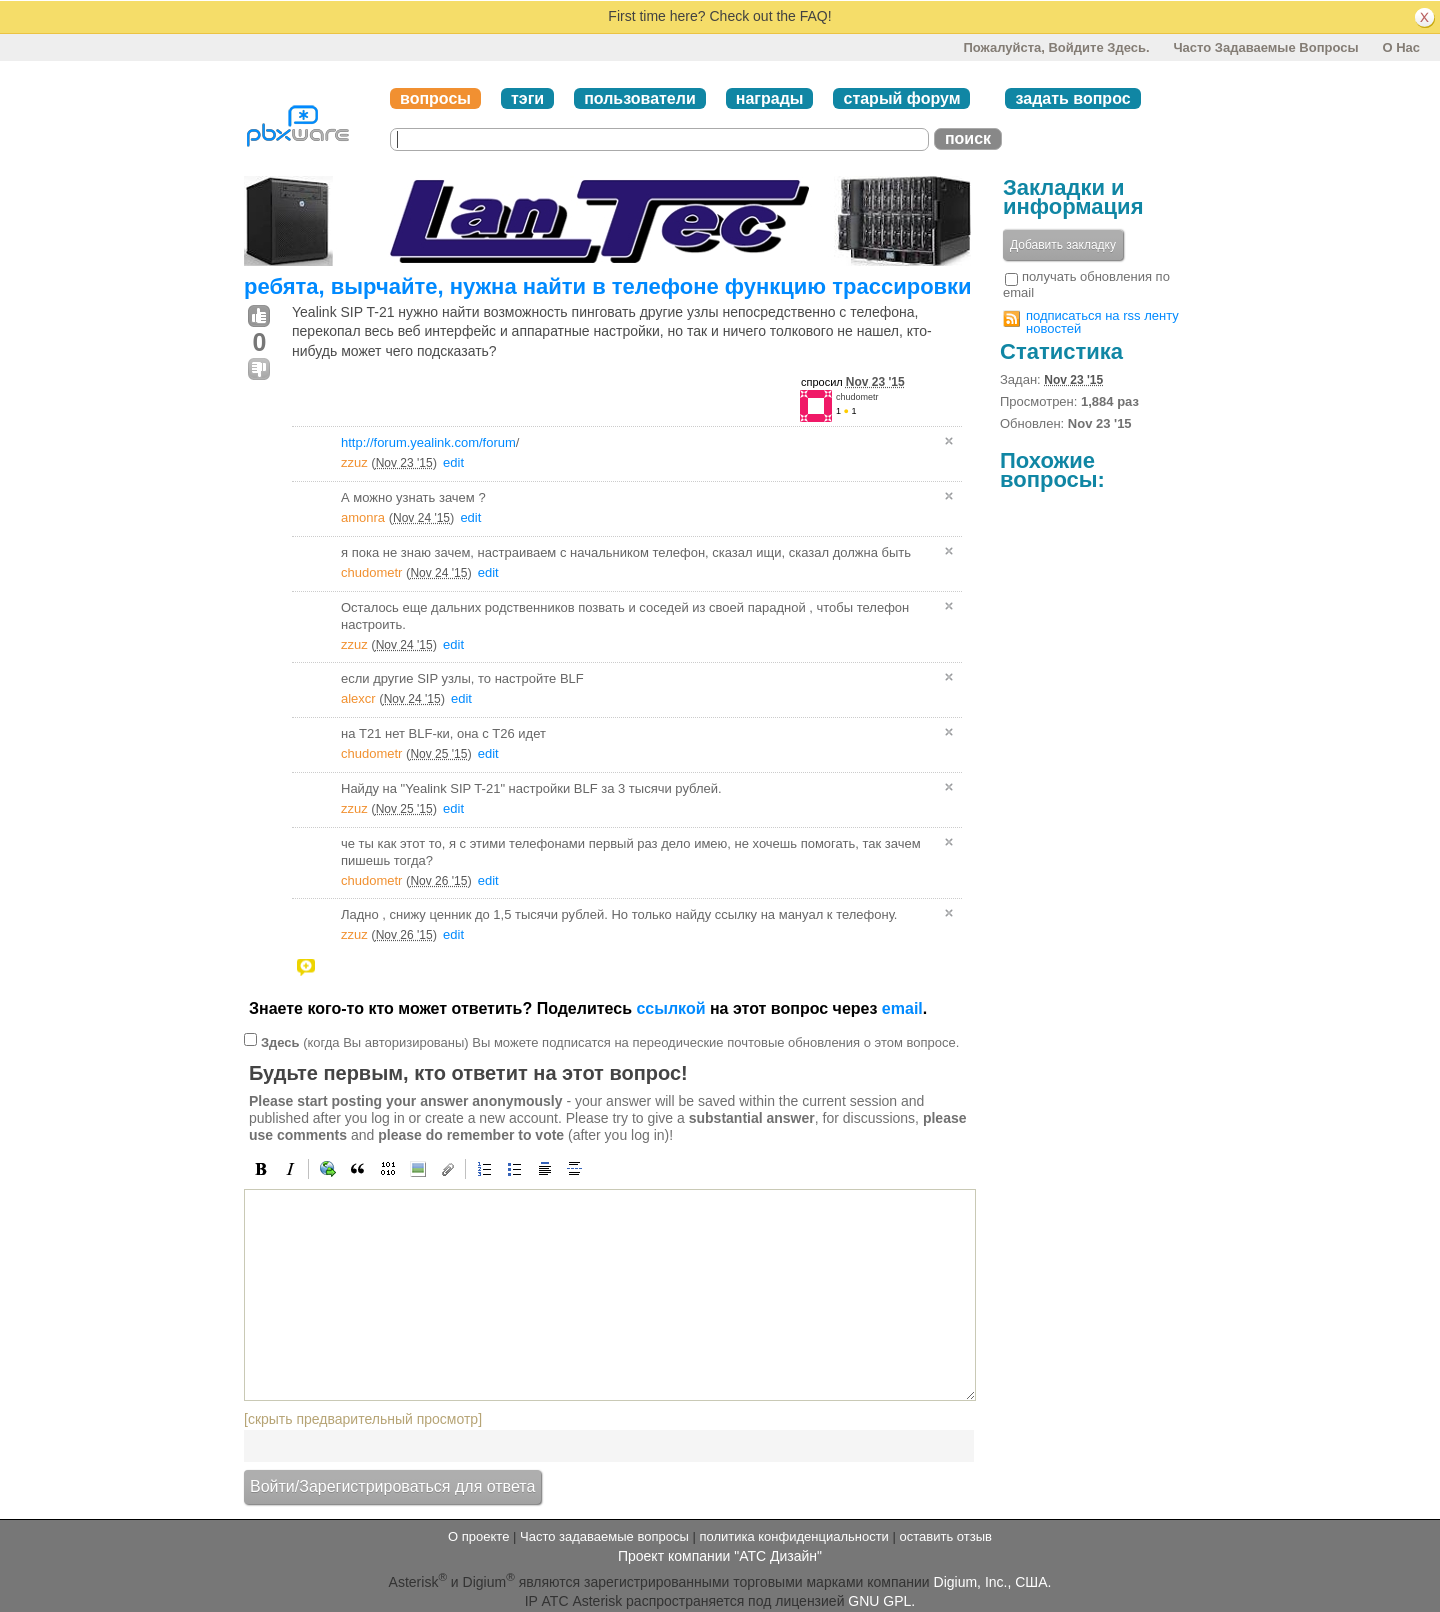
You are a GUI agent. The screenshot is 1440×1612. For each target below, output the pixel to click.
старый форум (901, 98)
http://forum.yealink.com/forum (428, 442)
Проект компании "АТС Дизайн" (720, 1556)
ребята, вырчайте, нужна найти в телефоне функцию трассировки (608, 286)
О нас (1401, 47)
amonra (363, 517)
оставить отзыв (946, 1536)
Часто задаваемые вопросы (1265, 47)
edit (453, 462)
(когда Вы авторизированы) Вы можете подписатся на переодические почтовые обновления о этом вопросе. (610, 1042)
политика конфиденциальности (793, 1536)
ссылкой (670, 1008)
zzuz (354, 462)
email (902, 1008)
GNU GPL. (881, 1601)
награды (770, 98)
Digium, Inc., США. (993, 1582)
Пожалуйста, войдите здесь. (1056, 47)
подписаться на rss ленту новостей (1102, 322)
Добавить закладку (1063, 245)
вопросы (435, 98)
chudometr (857, 397)
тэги (527, 98)
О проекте (478, 1536)
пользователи (640, 98)
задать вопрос (1072, 98)
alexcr (358, 698)
